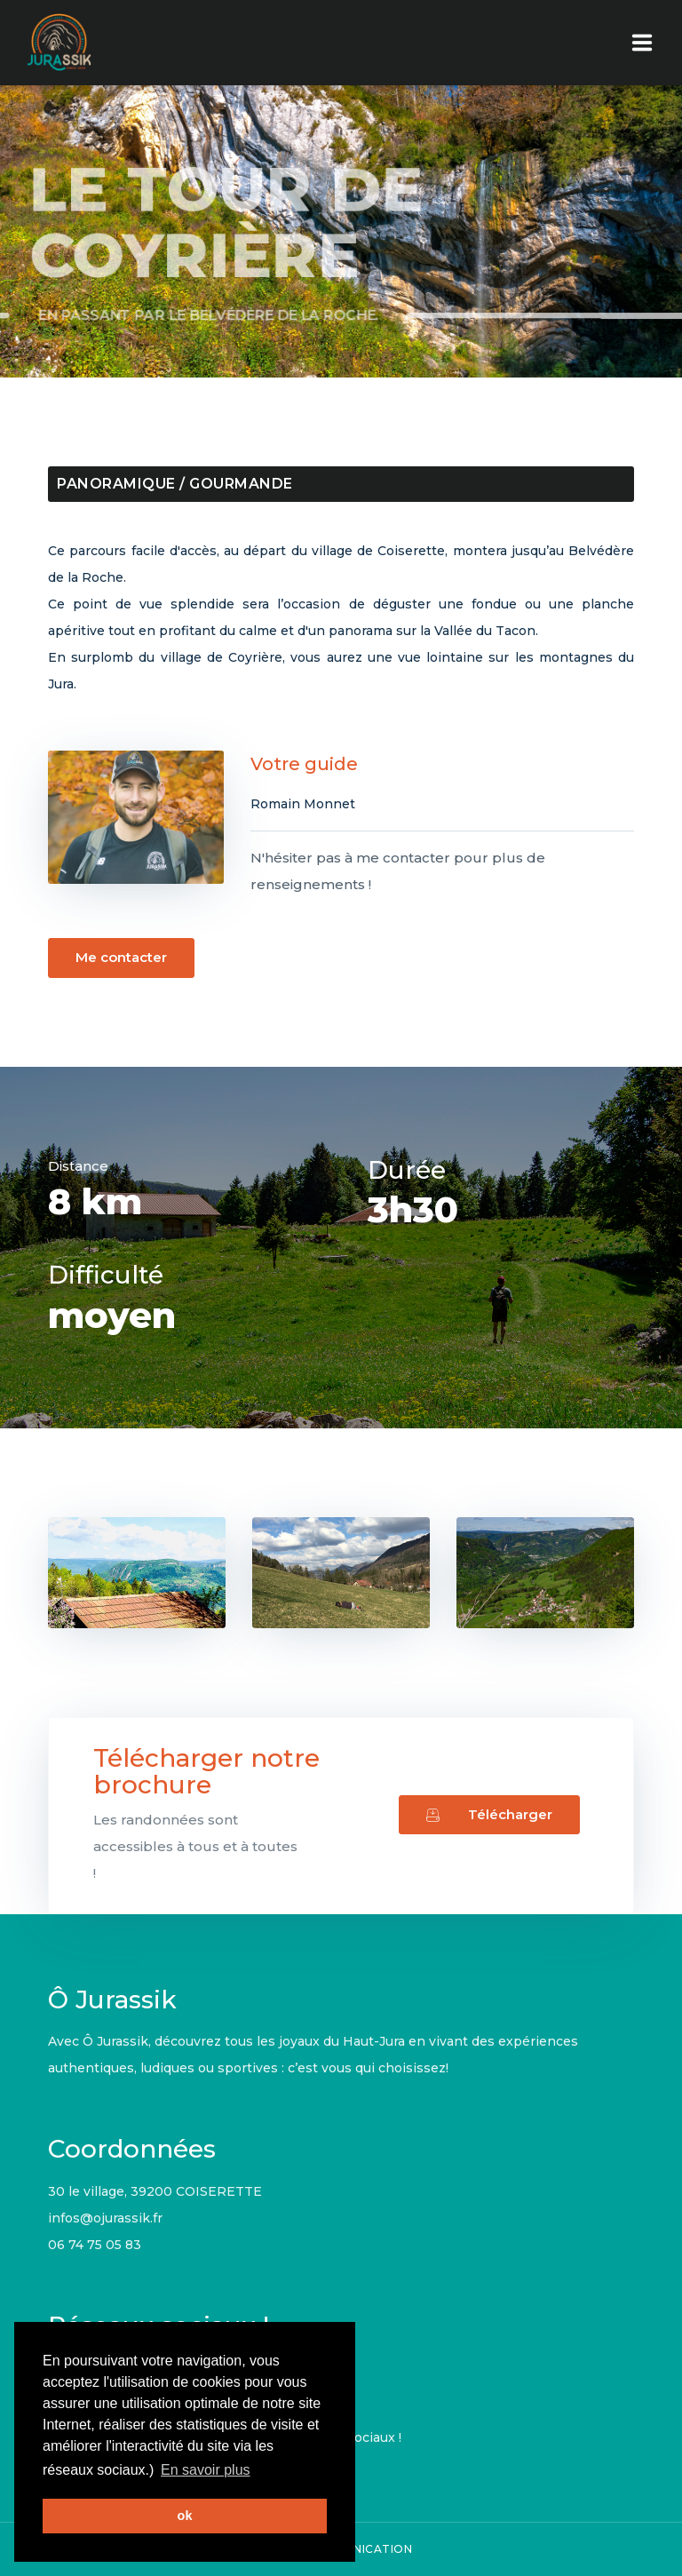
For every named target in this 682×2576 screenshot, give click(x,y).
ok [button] (185, 2515)
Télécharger (489, 1814)
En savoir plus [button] (205, 2469)
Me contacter (107, 957)
